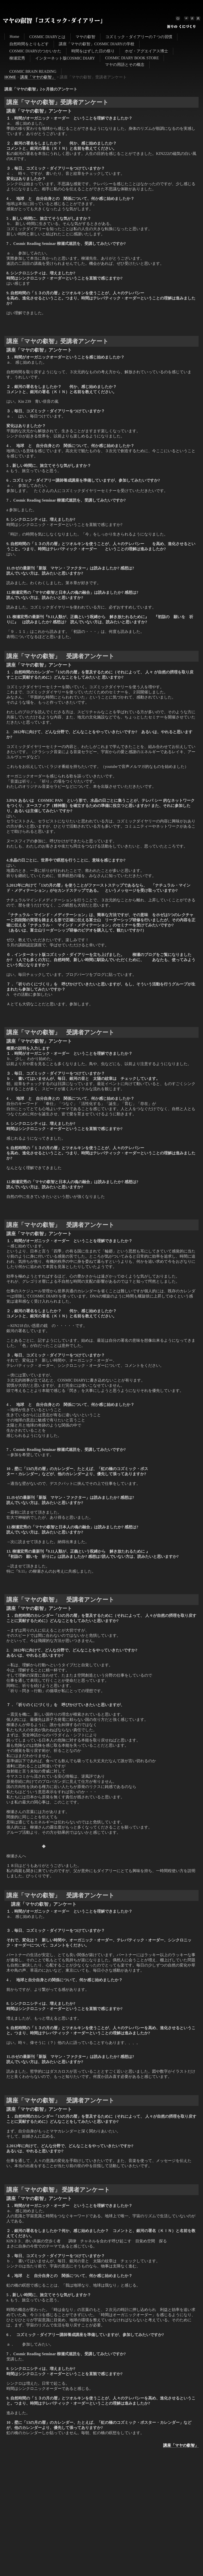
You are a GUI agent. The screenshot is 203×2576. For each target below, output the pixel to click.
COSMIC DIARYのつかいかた (35, 51)
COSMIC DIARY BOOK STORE (132, 58)
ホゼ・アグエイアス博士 (146, 51)
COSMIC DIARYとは (47, 37)
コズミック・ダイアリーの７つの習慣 (138, 37)
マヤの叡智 (85, 37)
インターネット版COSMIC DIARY (65, 58)
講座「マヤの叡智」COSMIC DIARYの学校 (96, 44)
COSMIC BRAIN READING (32, 71)
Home (14, 36)
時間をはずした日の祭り (93, 51)
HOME (10, 77)
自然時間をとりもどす (29, 44)
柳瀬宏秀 (17, 58)
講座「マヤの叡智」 (38, 77)
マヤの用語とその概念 (124, 64)
